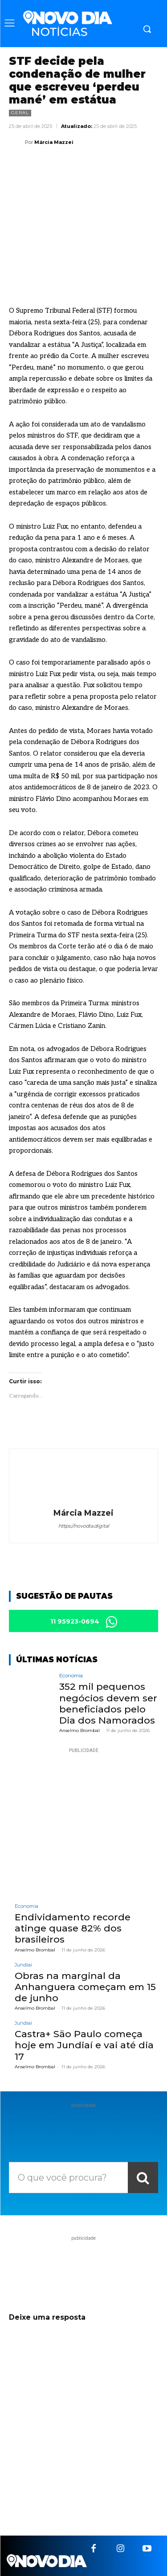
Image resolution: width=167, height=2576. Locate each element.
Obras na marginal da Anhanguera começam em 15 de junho (85, 1986)
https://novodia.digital (83, 1526)
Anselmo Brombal (79, 1730)
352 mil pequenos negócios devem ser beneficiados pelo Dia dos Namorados (108, 1703)
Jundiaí (23, 1965)
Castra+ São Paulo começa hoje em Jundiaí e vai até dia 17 (84, 2045)
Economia (71, 1675)
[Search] (143, 2177)
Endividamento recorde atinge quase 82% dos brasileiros (72, 1928)
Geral (20, 113)
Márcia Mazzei (53, 142)
